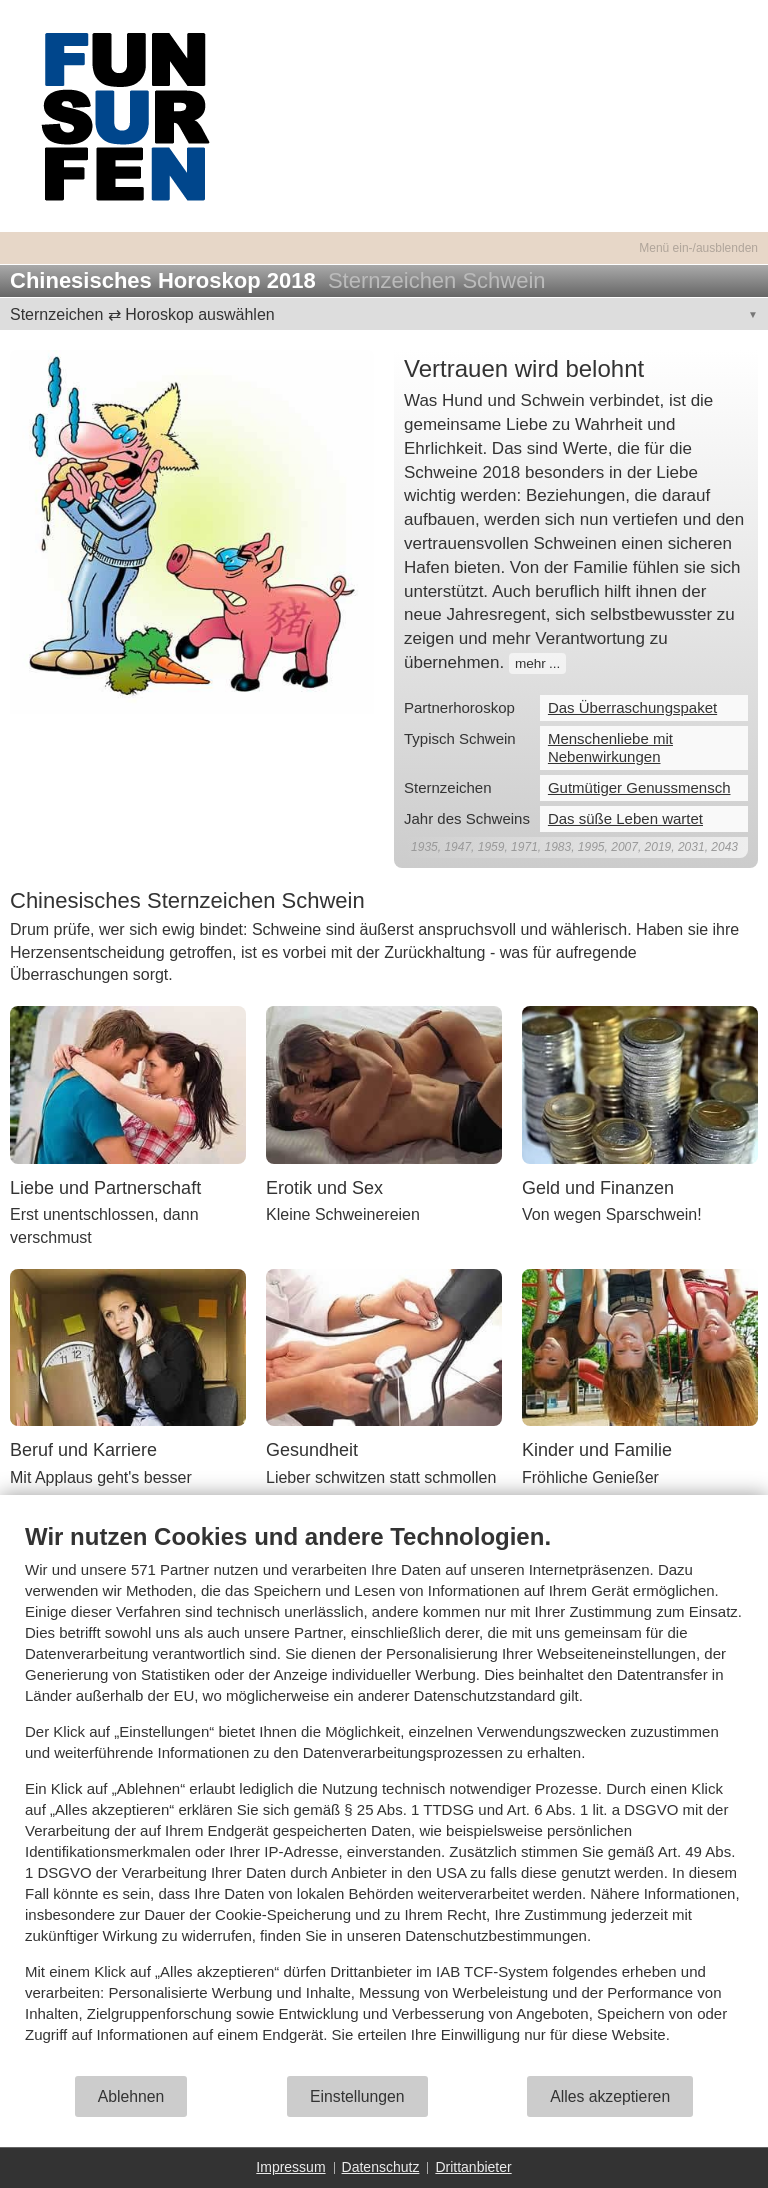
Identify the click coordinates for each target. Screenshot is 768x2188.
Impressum (290, 2167)
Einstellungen (357, 2096)
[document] (384, 1798)
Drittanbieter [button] (473, 2167)
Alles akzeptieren (610, 2096)
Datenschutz (381, 2167)
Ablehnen (131, 2096)
